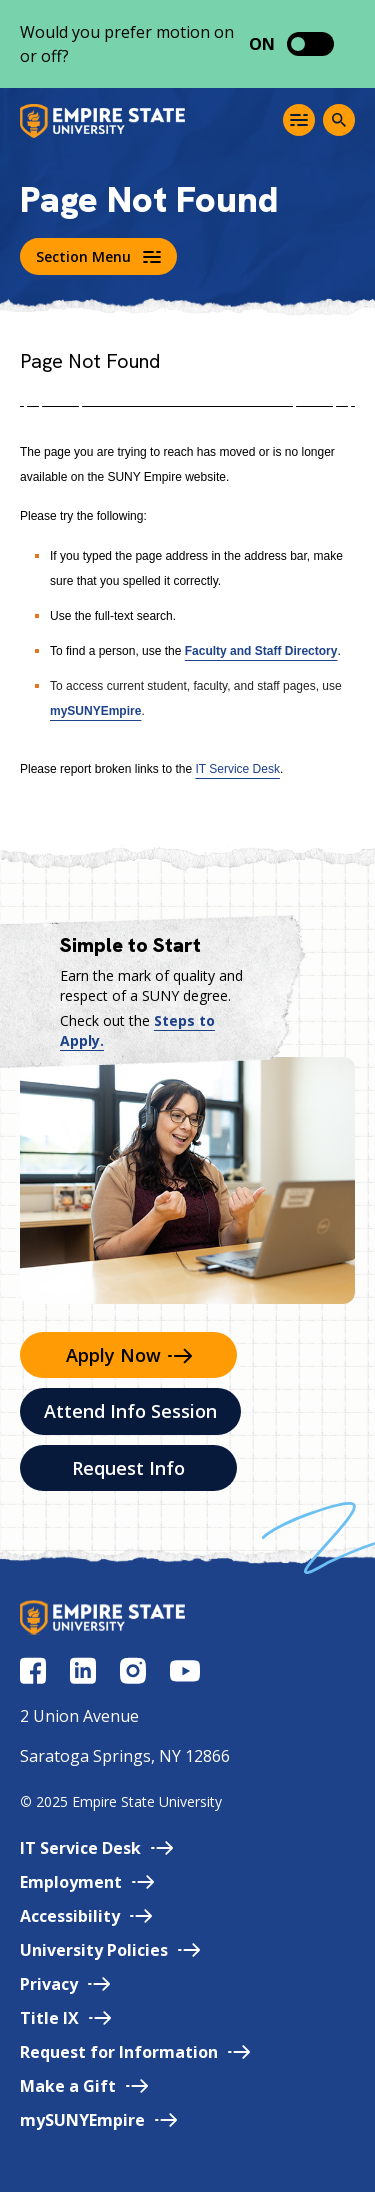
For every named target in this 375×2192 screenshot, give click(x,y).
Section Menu (98, 256)
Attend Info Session (130, 1411)
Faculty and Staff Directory (261, 651)
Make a (84, 2086)
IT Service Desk (237, 769)
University (110, 1950)
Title (65, 2018)
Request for (135, 2052)
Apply (129, 1355)
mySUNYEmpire (95, 711)
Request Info (128, 1468)
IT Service (96, 1848)
